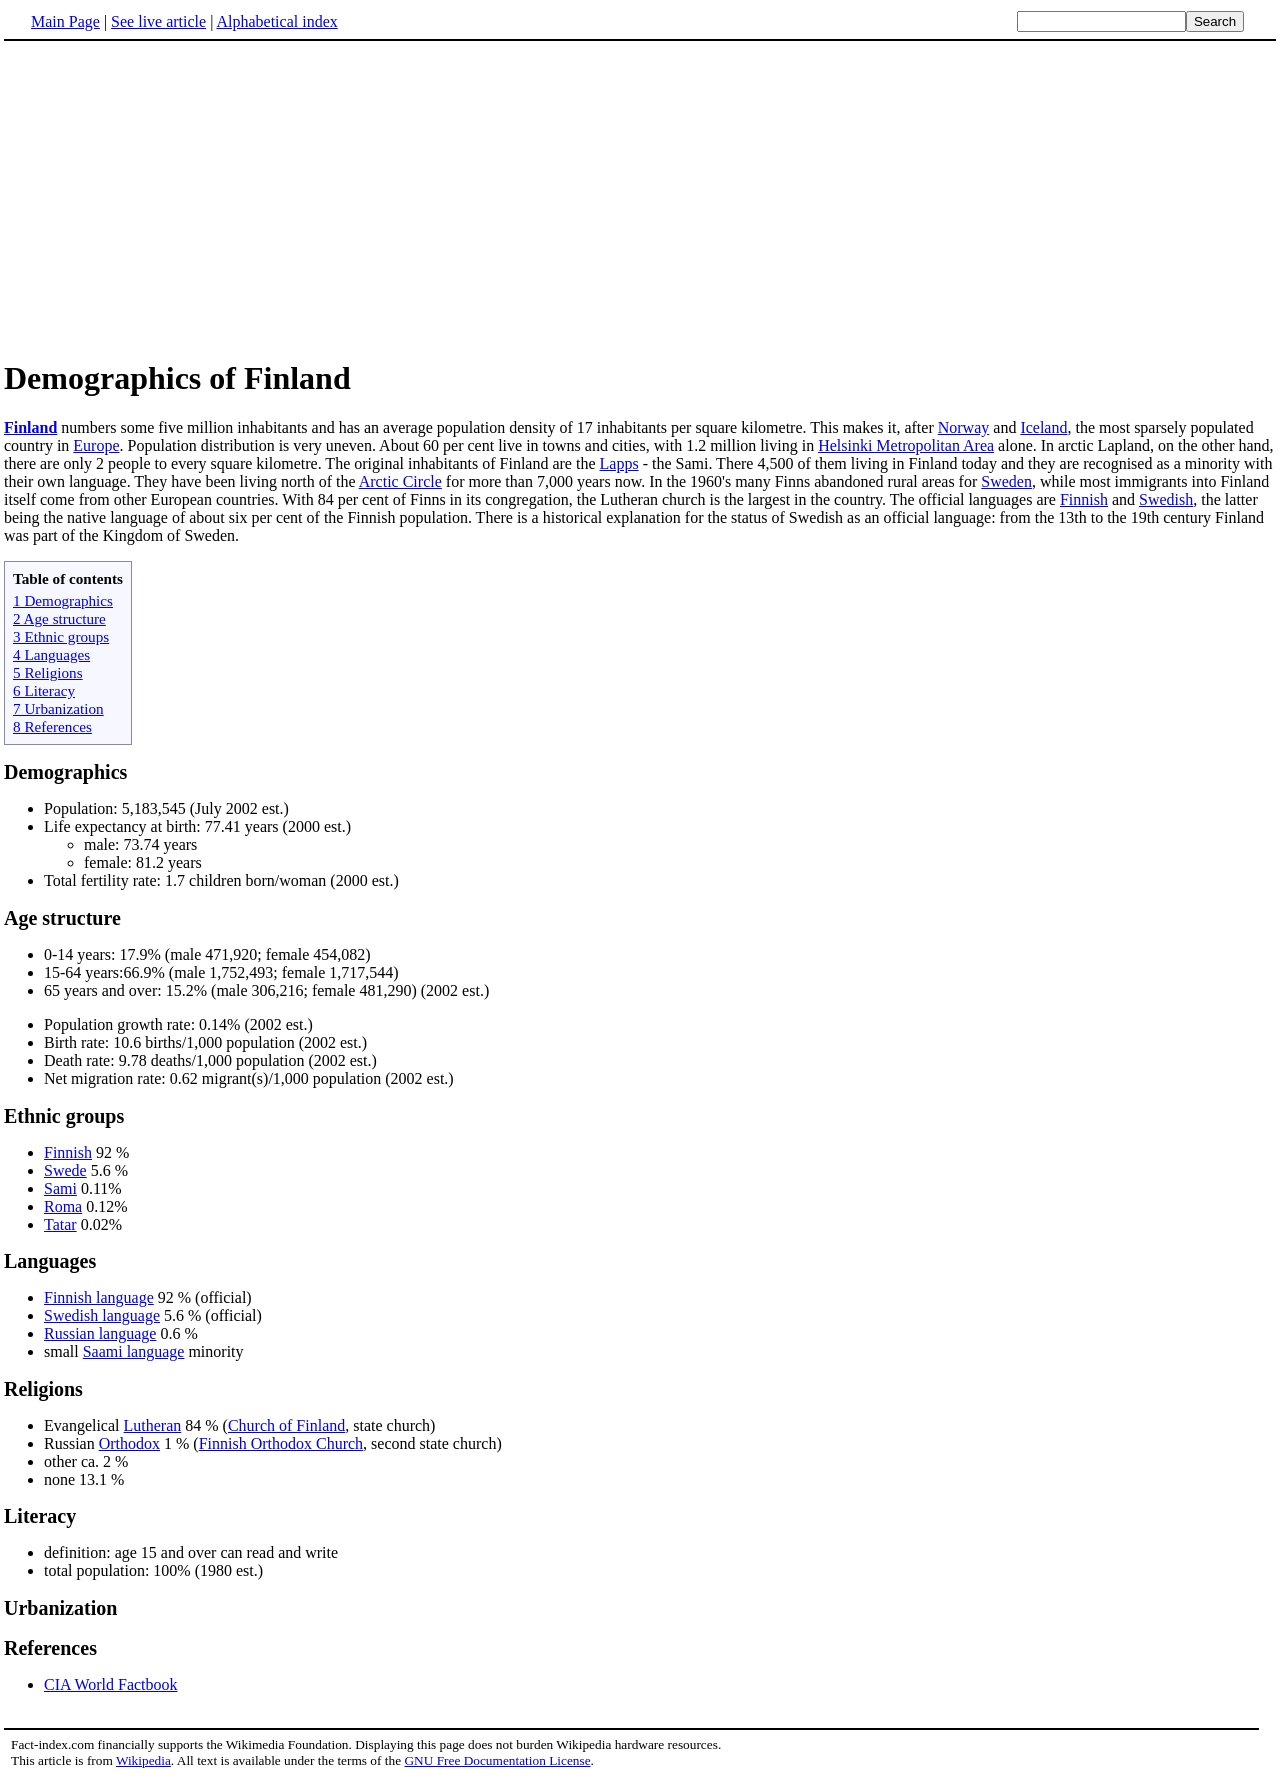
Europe (96, 445)
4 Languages (51, 654)
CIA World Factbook (111, 1684)
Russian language (100, 1333)
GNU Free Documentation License (497, 1760)
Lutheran (153, 1425)
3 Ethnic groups (61, 636)
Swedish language (102, 1315)
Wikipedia (143, 1760)
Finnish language (99, 1297)
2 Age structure (59, 618)
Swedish (1166, 499)
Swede (65, 1170)
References (50, 1648)
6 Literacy (44, 690)
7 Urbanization (58, 708)
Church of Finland (286, 1425)
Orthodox (129, 1443)
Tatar (60, 1224)
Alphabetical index (276, 21)
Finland (30, 427)
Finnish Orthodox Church (281, 1443)
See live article (158, 21)
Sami (60, 1188)
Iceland (1043, 427)
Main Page (65, 21)
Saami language (134, 1351)
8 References (52, 726)
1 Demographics (63, 600)
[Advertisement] (172, 199)
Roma (63, 1206)
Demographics (65, 772)
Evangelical (84, 1425)
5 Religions (48, 672)
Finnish (1084, 499)
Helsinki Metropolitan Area (906, 445)
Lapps (619, 463)
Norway (964, 427)
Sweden (1006, 481)
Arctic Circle (400, 481)
